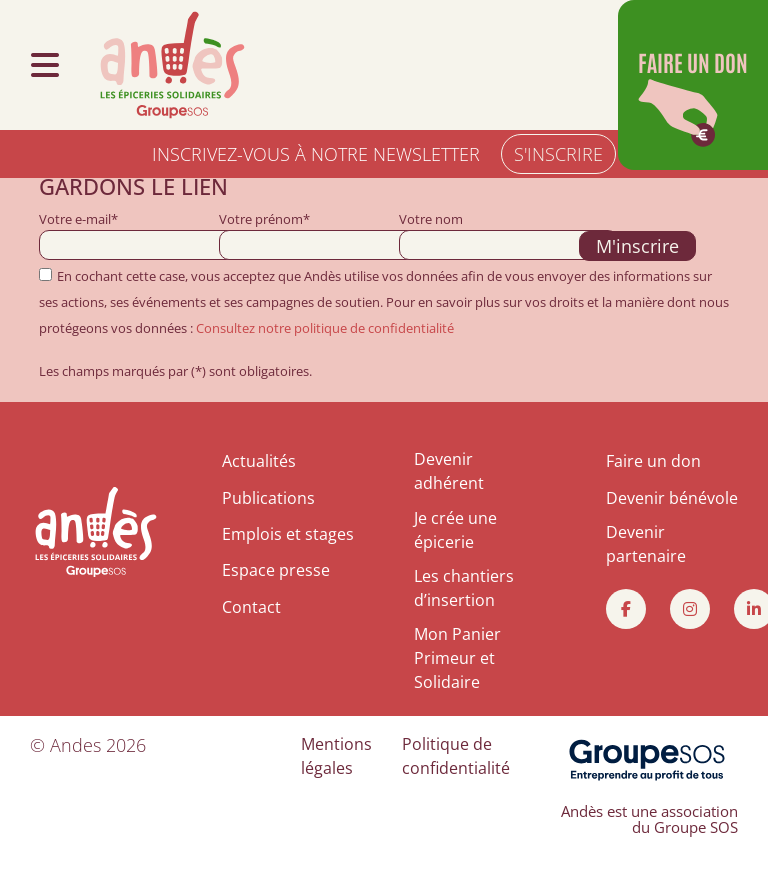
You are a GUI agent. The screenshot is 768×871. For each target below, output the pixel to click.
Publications (268, 498)
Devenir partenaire (646, 544)
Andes (75, 745)
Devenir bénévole (672, 498)
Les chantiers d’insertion (464, 588)
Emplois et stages (288, 534)
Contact (251, 607)
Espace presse (276, 570)
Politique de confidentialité (456, 756)
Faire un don (653, 461)
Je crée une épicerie (455, 530)
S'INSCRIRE (558, 154)
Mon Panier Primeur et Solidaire (457, 658)
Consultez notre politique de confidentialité (325, 328)
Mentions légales (336, 756)
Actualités (259, 461)
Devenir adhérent (449, 471)
